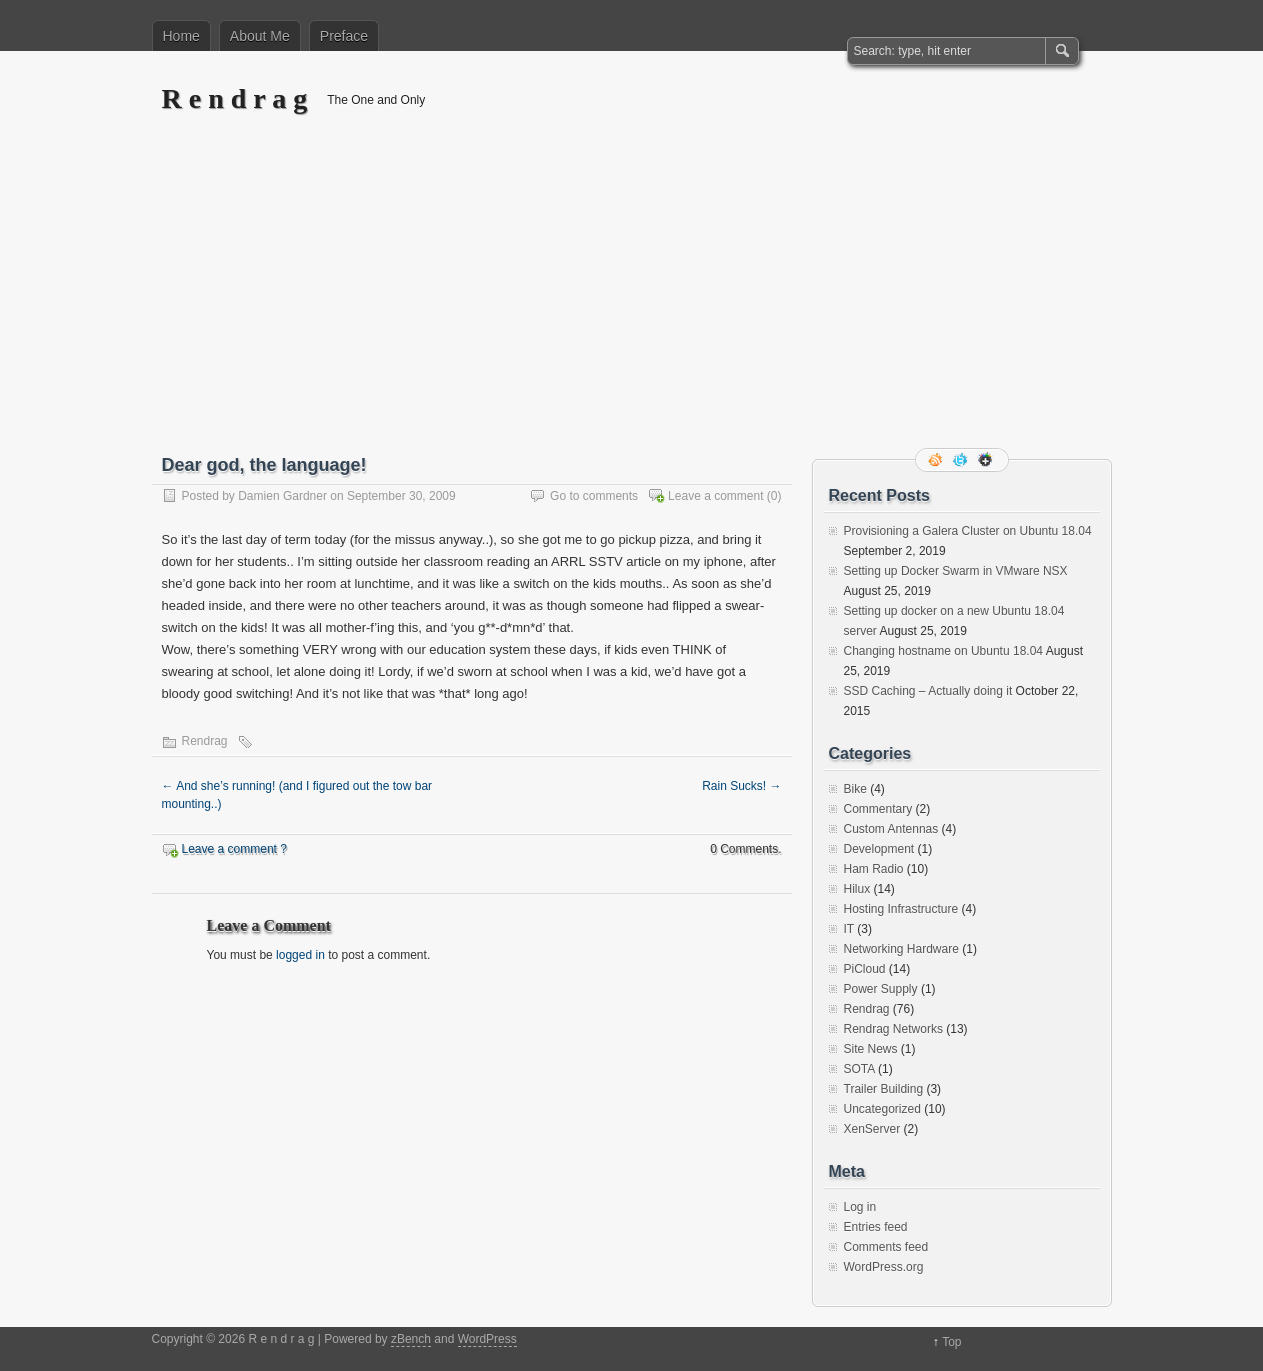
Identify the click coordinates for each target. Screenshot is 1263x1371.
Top (951, 1342)
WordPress (487, 1339)
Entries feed (876, 1227)
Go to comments (594, 496)
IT (849, 929)
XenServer (872, 1129)
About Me (260, 36)
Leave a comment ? (234, 849)
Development (879, 849)
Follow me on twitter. (962, 460)
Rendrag (205, 741)
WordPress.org (884, 1267)
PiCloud (865, 969)
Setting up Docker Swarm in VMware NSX (956, 571)
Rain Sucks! (741, 786)
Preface (344, 36)
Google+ (987, 460)
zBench (411, 1339)
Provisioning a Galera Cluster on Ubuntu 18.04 (968, 531)
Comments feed (886, 1247)
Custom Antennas (891, 829)
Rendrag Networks (893, 1029)
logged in (300, 955)
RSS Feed (937, 460)
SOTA (859, 1069)
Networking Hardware (901, 949)
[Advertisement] (632, 297)
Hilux (857, 889)
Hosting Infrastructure (901, 909)
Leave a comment (715, 496)
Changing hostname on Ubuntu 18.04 (943, 651)
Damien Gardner (282, 496)
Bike (855, 789)
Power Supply (881, 989)
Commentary (878, 809)
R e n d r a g (235, 98)
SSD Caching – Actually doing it (928, 691)
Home (181, 36)
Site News (871, 1049)
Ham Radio (874, 869)
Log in (860, 1207)
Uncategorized (882, 1109)
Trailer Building (884, 1089)
